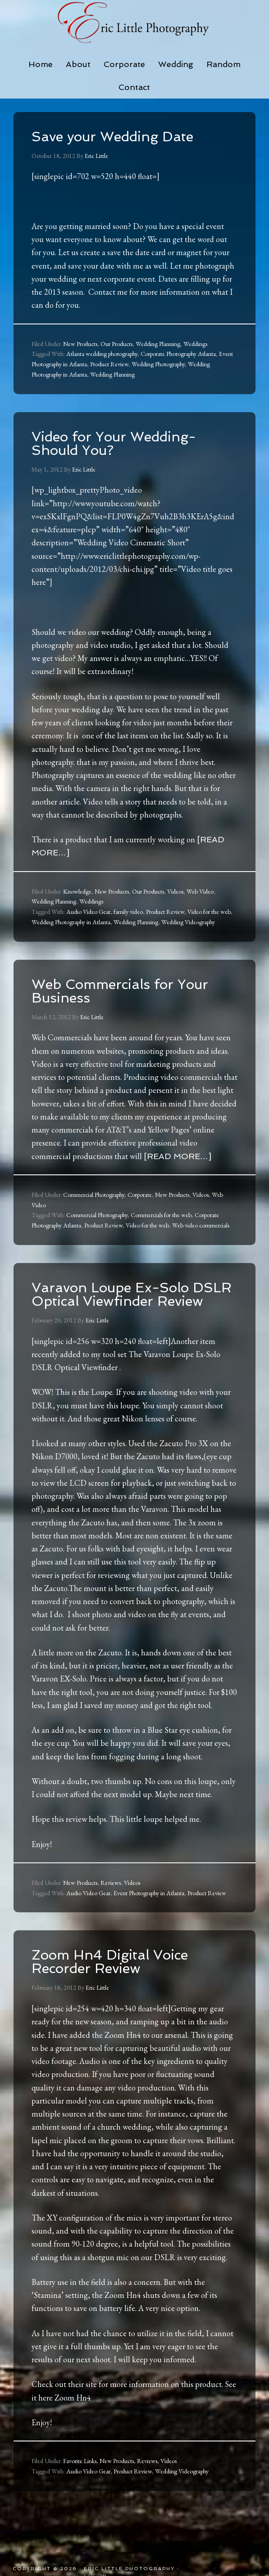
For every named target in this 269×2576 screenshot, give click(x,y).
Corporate (140, 1195)
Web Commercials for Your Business (120, 991)
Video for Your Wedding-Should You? (114, 443)
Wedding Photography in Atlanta (71, 922)
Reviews (110, 1883)
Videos (175, 891)
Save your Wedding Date (112, 136)
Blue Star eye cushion (182, 1730)
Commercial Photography (93, 1195)
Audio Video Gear (88, 912)
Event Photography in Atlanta (149, 1893)
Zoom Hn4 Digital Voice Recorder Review (110, 1961)
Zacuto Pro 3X (184, 1443)
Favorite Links (79, 2461)
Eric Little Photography (134, 22)
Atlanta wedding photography (101, 354)
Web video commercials (200, 1225)
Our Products (116, 344)
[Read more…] (177, 1156)
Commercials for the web (161, 1215)
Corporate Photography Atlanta (178, 354)
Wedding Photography (158, 364)
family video (128, 912)
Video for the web (209, 912)
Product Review (109, 364)
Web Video (200, 891)
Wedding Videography (188, 922)
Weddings (195, 344)
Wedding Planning (158, 344)
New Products (80, 344)
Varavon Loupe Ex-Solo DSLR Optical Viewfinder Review (132, 1294)
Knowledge (77, 891)
